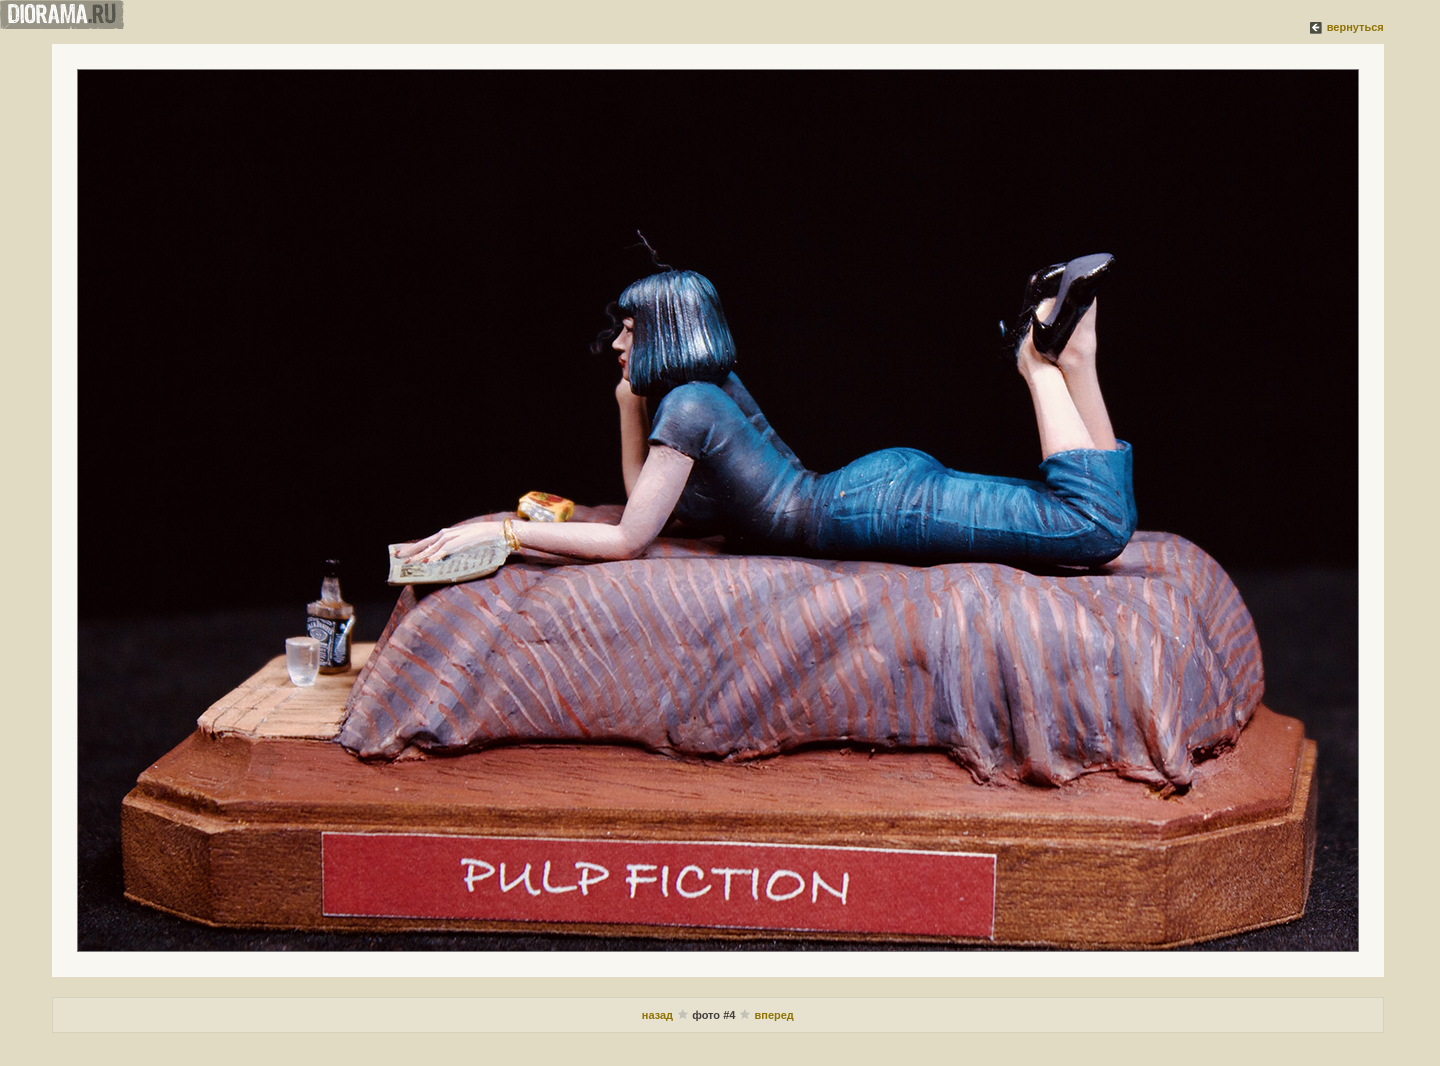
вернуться (1355, 27)
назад (659, 1015)
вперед (774, 1015)
